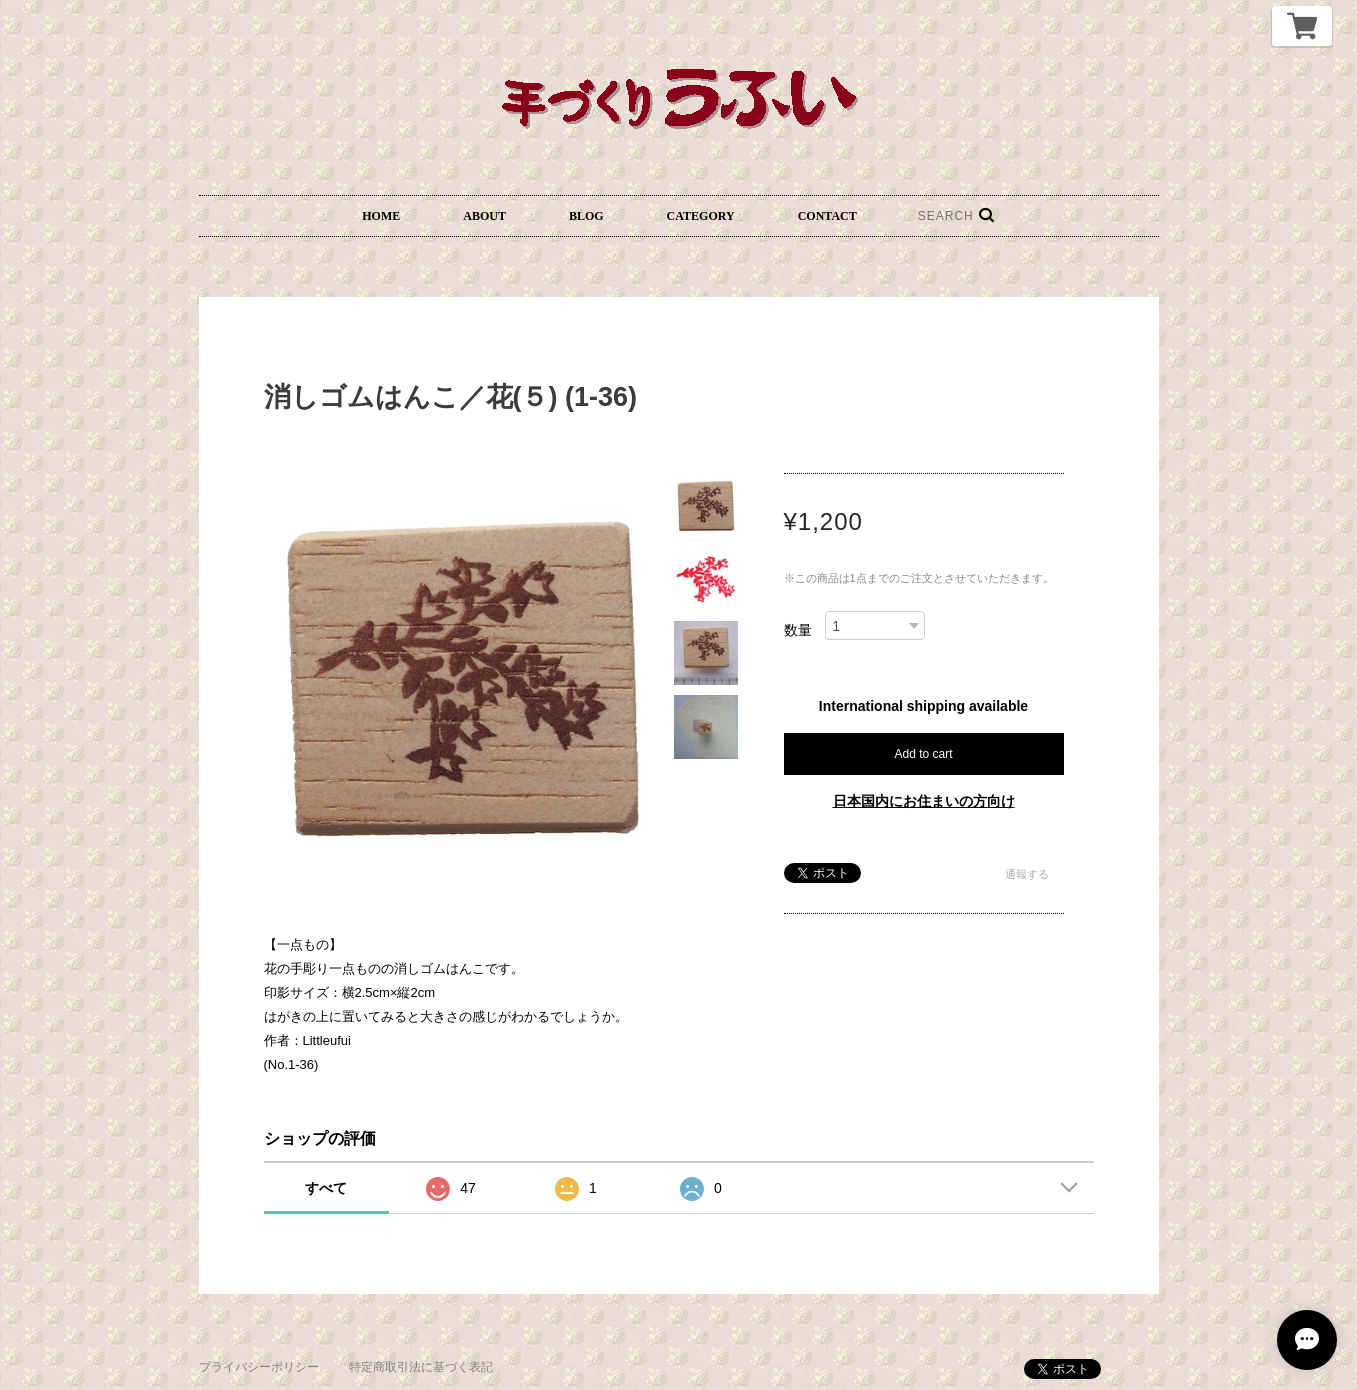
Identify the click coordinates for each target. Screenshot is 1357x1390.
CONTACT (827, 216)
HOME (381, 216)
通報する (1027, 874)
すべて (326, 1188)
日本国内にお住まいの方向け (924, 801)
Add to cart (923, 754)
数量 (798, 630)
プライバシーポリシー (259, 1367)
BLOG (586, 216)
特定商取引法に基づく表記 (421, 1367)
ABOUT (484, 216)
